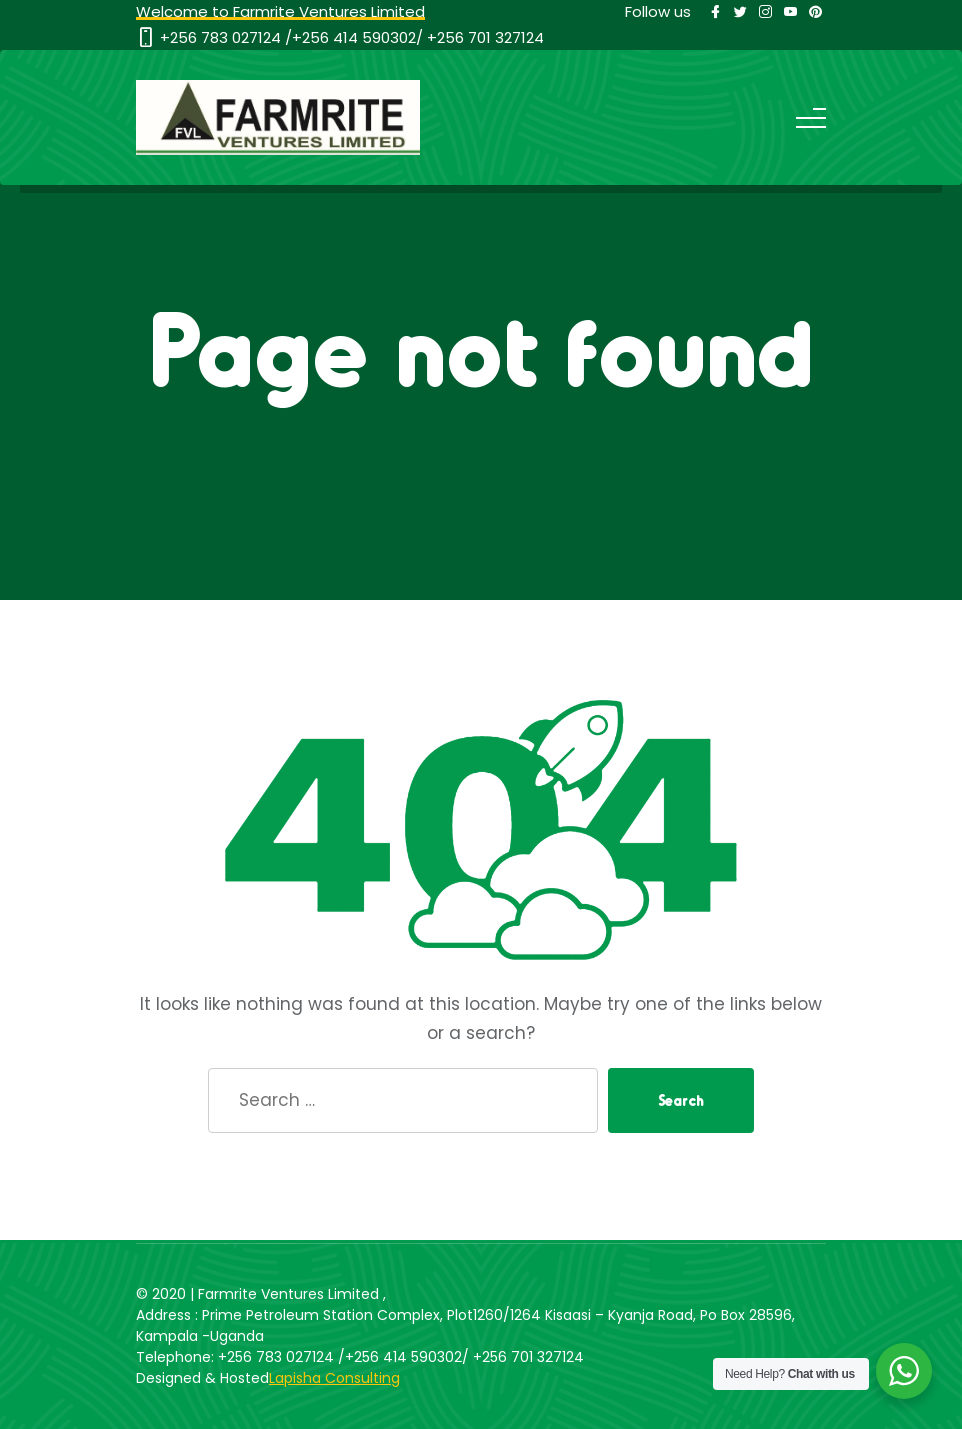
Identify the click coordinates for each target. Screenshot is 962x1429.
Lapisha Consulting (334, 1378)
